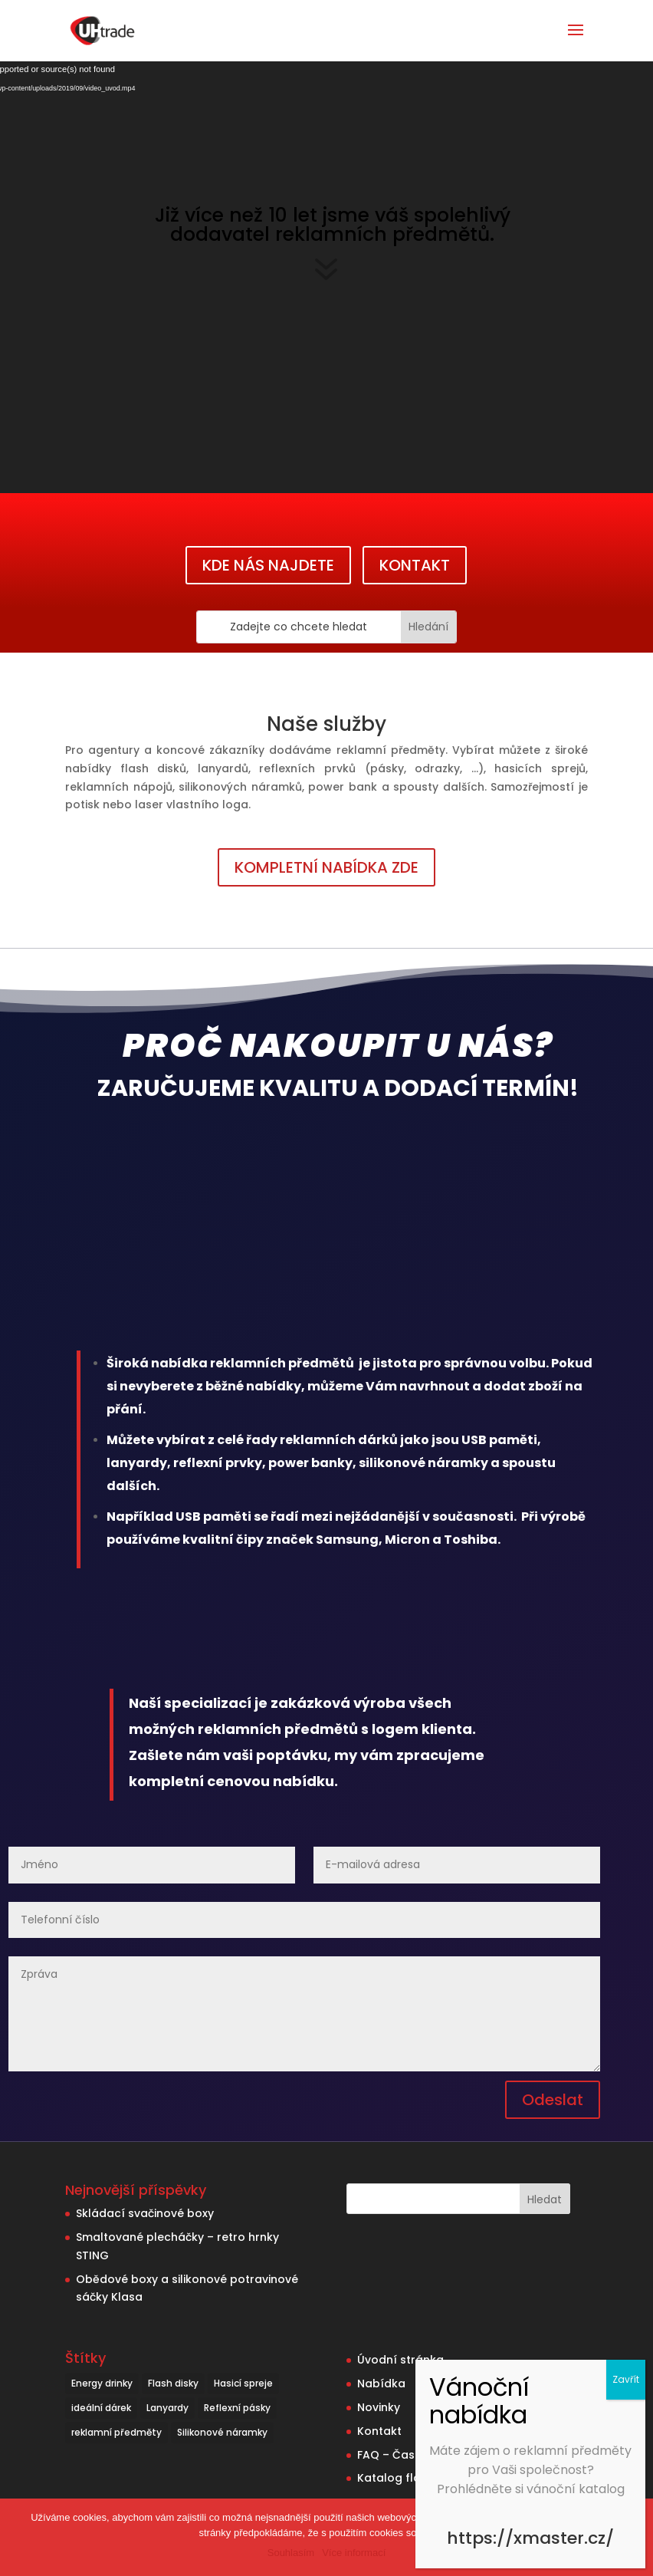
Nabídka (381, 2383)
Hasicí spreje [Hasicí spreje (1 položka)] (243, 2383)
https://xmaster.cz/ (530, 2538)
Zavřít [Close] (625, 2379)
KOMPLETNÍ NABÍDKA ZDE (326, 867)
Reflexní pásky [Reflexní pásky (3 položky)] (237, 2407)
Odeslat (552, 2099)
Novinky (378, 2407)
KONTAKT (414, 565)
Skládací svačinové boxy (145, 2213)
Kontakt (379, 2431)
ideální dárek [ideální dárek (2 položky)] (101, 2407)
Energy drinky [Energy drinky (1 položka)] (102, 2383)
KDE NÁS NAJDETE (268, 565)
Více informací (354, 2552)
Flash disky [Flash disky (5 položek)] (173, 2383)
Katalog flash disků (411, 2478)
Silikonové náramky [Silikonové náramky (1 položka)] (222, 2432)
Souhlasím (290, 2552)
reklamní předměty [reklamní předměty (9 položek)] (116, 2432)
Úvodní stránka (400, 2359)
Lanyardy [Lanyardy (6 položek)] (167, 2407)
